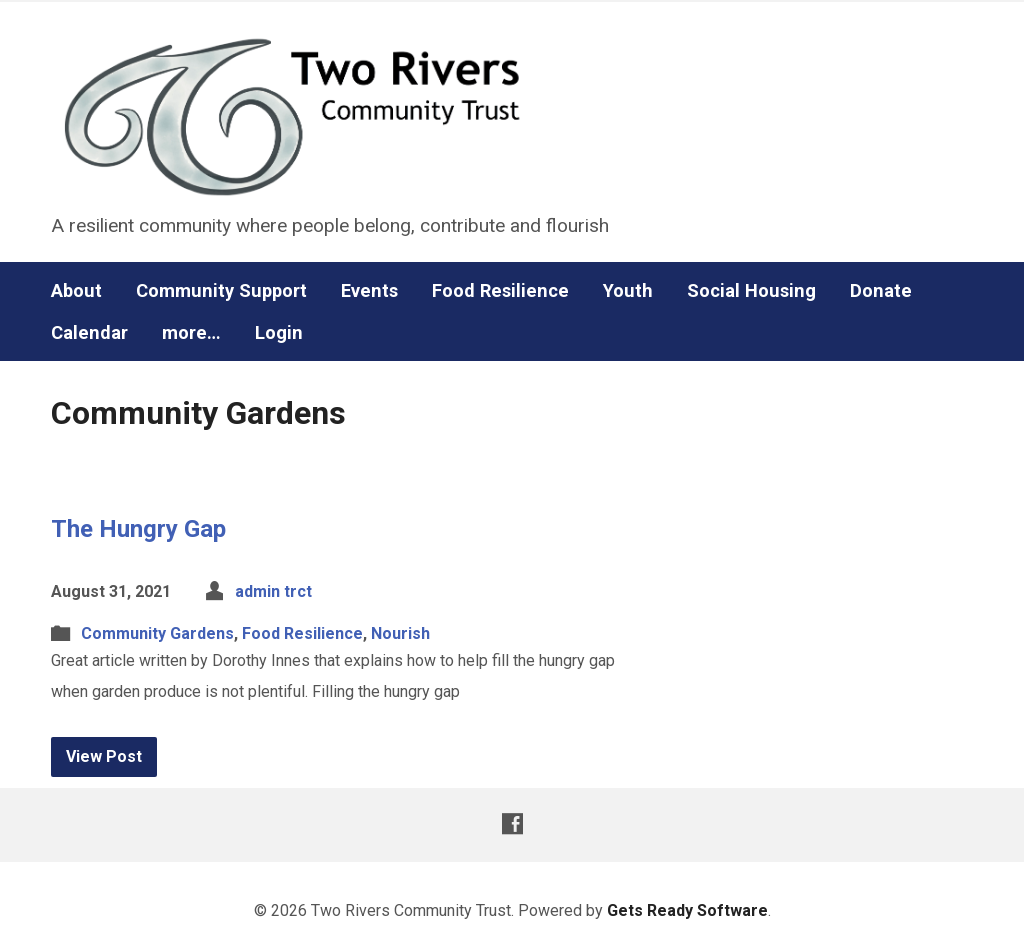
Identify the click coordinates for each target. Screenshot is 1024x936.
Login (279, 333)
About (76, 291)
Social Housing (751, 291)
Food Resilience (500, 291)
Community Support (221, 291)
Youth (628, 291)
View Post (104, 756)
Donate (881, 291)
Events (369, 291)
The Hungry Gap (138, 529)
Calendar (89, 333)
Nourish (400, 633)
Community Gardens (157, 633)
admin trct (273, 591)
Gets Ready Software (687, 910)
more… (191, 333)
